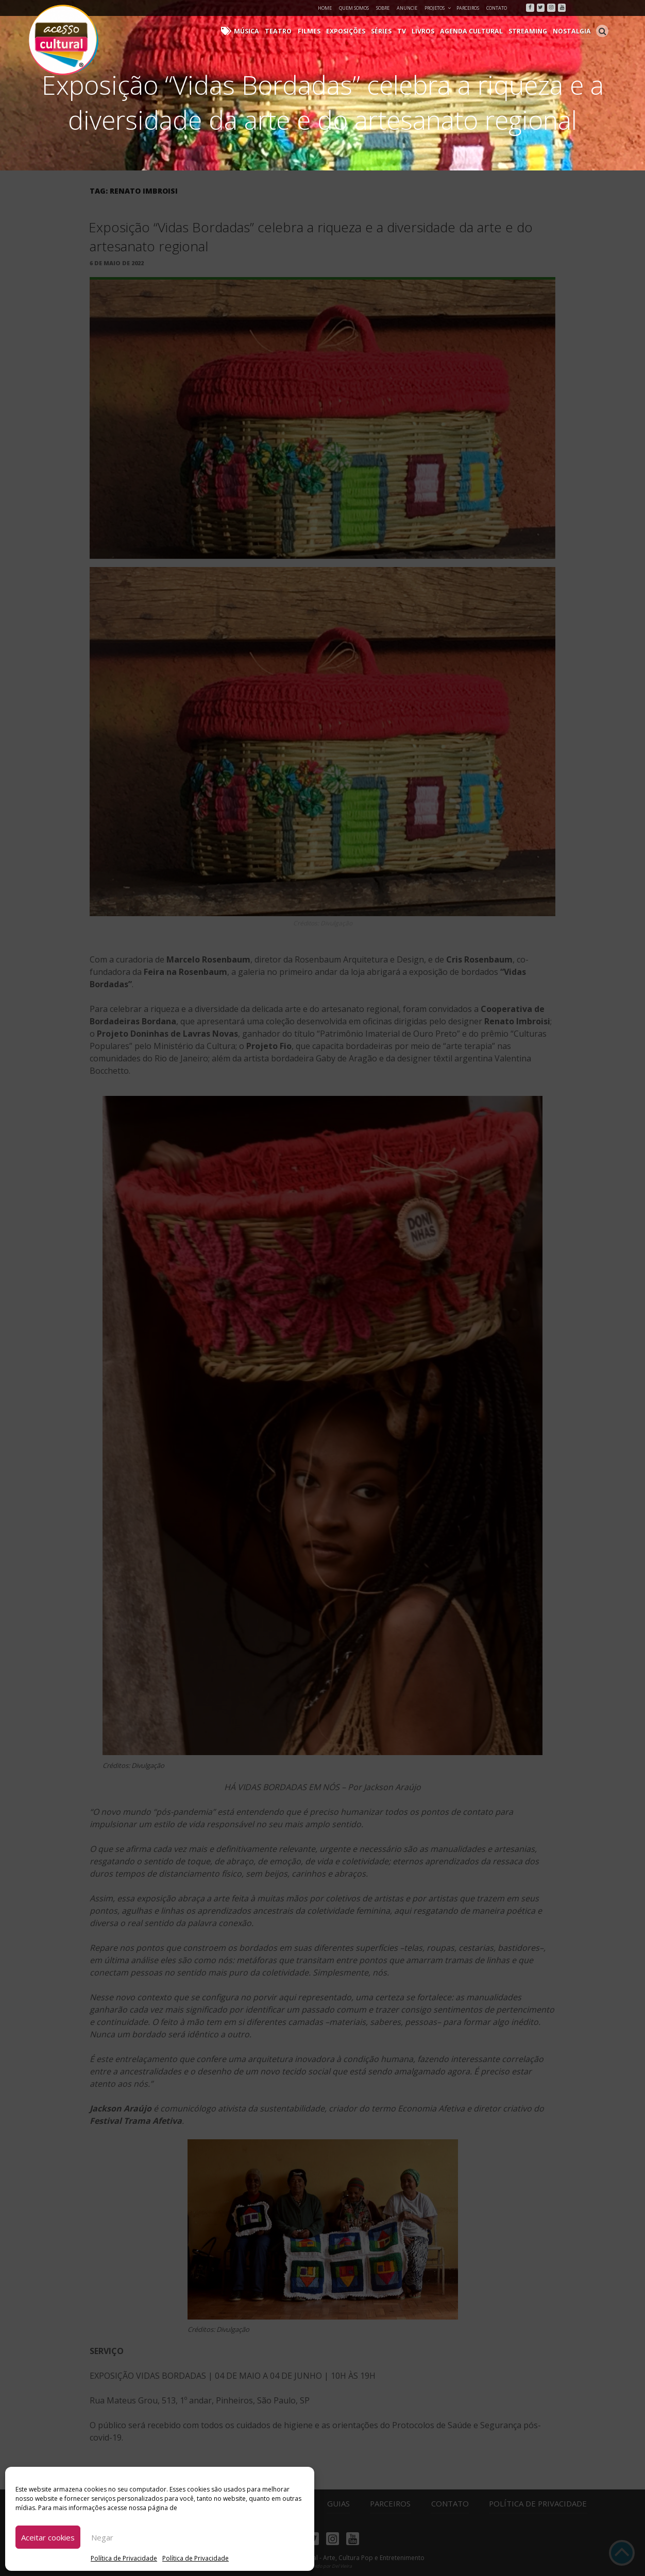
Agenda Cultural (477, 31)
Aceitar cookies (48, 2537)
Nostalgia (573, 31)
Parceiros (467, 8)
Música (260, 31)
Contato (496, 8)
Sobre (382, 8)
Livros (430, 31)
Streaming (531, 31)
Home (325, 8)
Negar (102, 2537)
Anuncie (407, 8)
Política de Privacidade (124, 2558)
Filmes (319, 31)
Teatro (290, 31)
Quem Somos (354, 8)
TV (409, 31)
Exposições (355, 31)
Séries (390, 31)
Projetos (438, 8)
